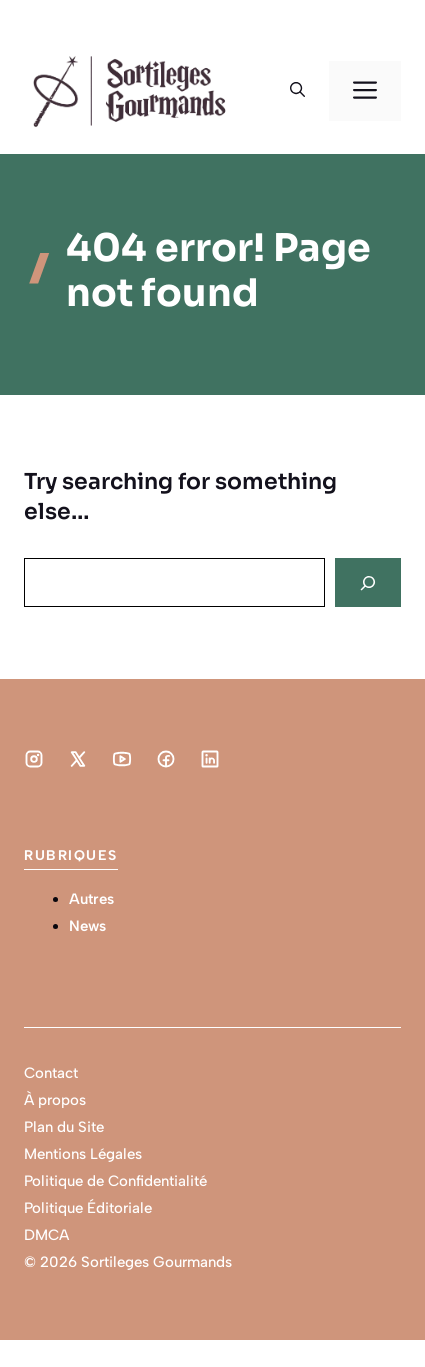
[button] (297, 91)
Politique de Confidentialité (115, 1181)
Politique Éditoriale (88, 1208)
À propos (55, 1100)
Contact (51, 1073)
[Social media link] (34, 759)
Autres (91, 899)
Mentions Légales (83, 1154)
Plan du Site (64, 1127)
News (87, 926)
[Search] (368, 582)
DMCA (46, 1235)
